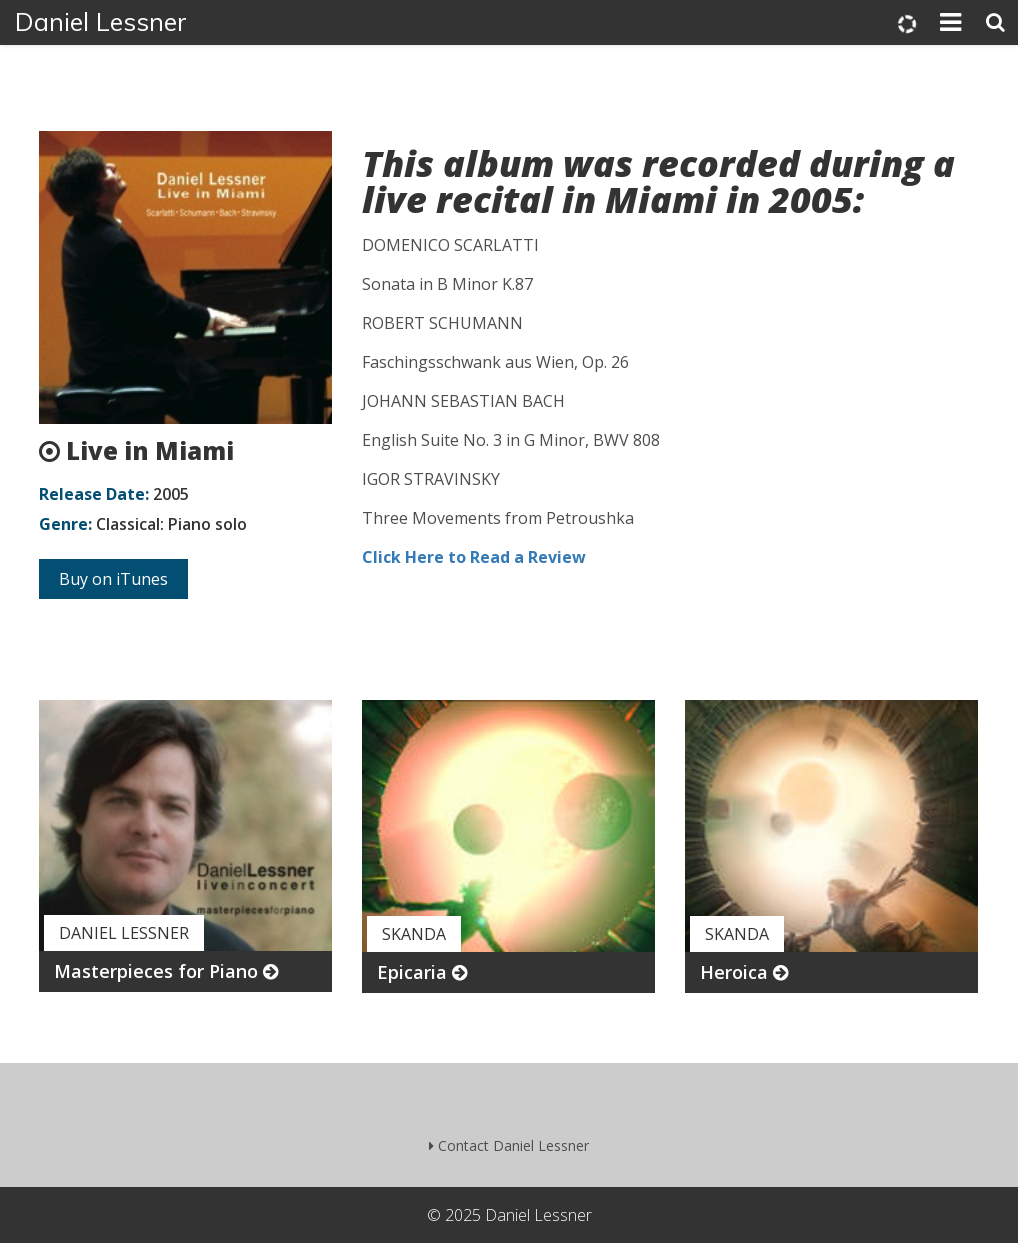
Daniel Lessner (101, 21)
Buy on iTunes (113, 579)
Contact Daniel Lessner (509, 1145)
